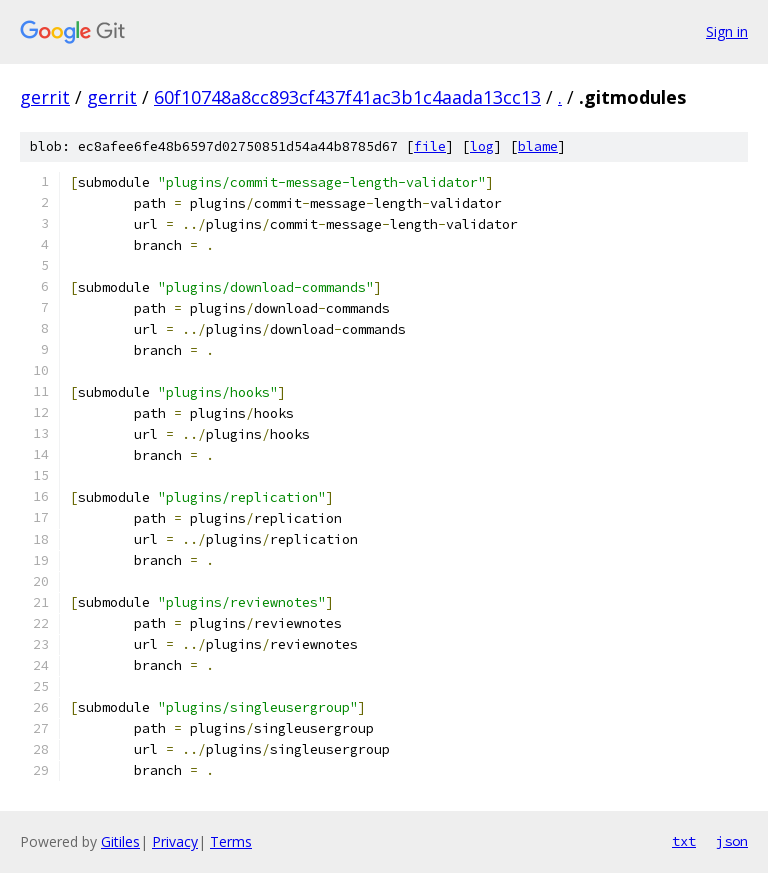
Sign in (727, 31)
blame (538, 146)
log (482, 146)
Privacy (175, 841)
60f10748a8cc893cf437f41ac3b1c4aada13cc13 (347, 97)
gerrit (45, 97)
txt (684, 841)
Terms (231, 841)
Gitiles (120, 841)
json (732, 841)
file (430, 146)
